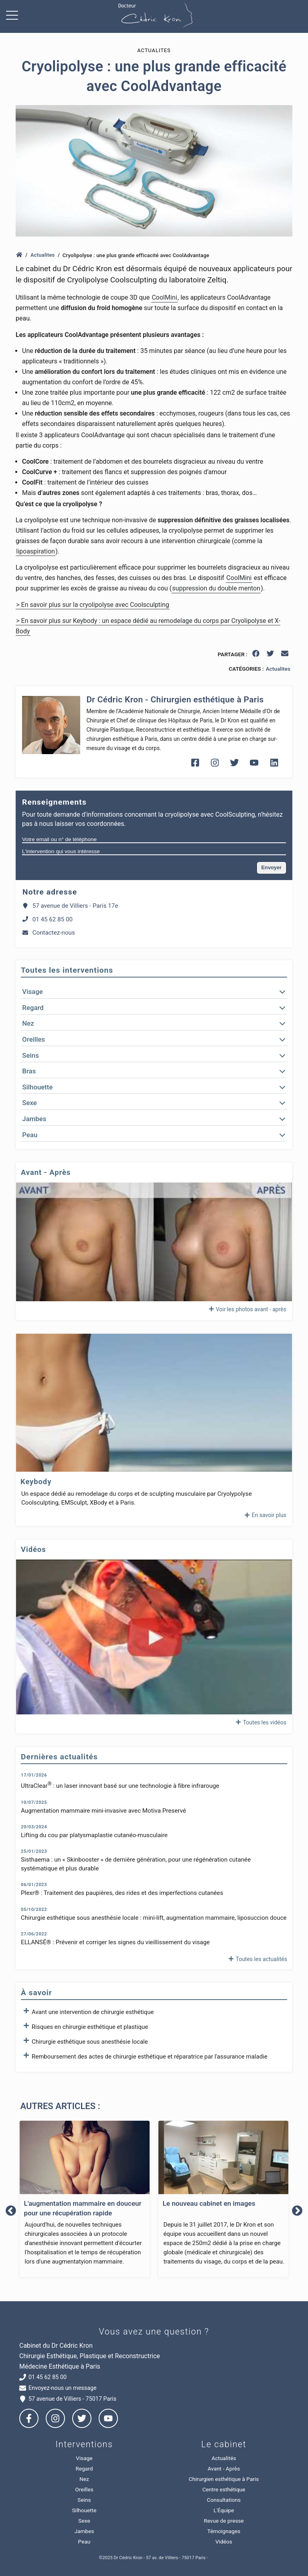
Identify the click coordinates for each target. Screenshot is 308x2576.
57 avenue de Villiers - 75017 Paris (67, 2398)
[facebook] (256, 655)
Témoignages (224, 2531)
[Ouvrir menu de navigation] (14, 16)
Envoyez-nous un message (58, 2388)
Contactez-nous (48, 932)
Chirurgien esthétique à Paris (224, 2479)
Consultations (224, 2500)
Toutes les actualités (257, 1959)
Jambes (84, 2531)
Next (297, 2211)
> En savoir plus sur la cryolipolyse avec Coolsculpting (92, 605)
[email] (285, 655)
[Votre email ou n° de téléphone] (154, 839)
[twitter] (270, 655)
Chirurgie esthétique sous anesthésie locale (84, 2041)
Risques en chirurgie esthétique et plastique (84, 2026)
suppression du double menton (216, 588)
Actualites (42, 255)
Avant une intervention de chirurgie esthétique (87, 2012)
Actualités (224, 2458)
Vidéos (223, 2541)
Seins (84, 2500)
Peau (84, 2541)
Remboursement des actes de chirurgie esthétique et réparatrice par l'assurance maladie (144, 2056)
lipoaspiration (35, 551)
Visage (84, 2458)
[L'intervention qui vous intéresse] (154, 851)
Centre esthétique (223, 2489)
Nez (84, 2479)
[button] (154, 992)
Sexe (84, 2520)
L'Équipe (224, 2510)
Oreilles (84, 2489)
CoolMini (164, 297)
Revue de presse (224, 2520)
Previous (11, 2211)
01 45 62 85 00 (47, 919)
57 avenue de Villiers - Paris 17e (70, 905)
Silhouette (84, 2510)
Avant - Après (224, 2468)
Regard (84, 2468)
